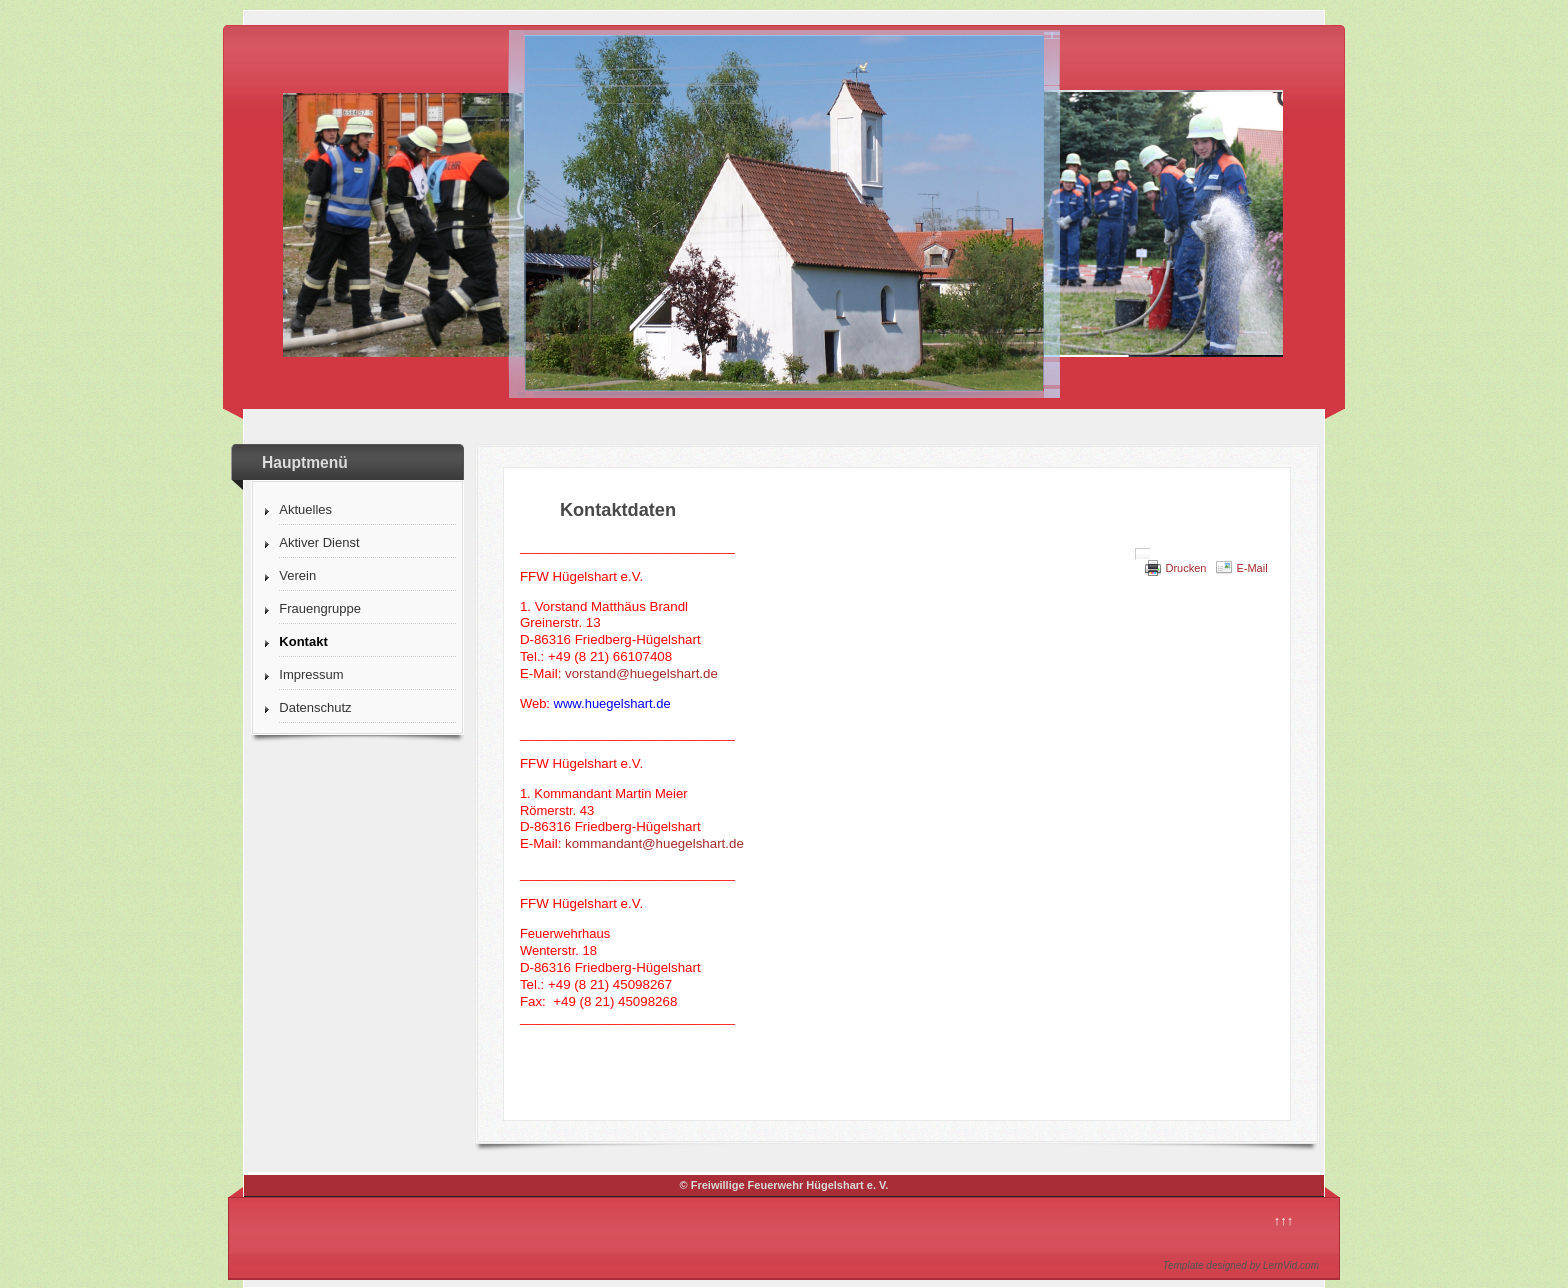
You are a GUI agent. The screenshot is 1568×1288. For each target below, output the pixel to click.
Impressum (311, 674)
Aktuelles (305, 509)
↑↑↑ (1284, 1220)
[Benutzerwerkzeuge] (1143, 554)
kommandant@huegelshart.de (654, 843)
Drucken (1185, 568)
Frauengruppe (320, 608)
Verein (297, 575)
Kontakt (303, 641)
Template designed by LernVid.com (1241, 1265)
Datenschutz (315, 707)
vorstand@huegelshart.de (641, 673)
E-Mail (1251, 568)
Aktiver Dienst (319, 542)
